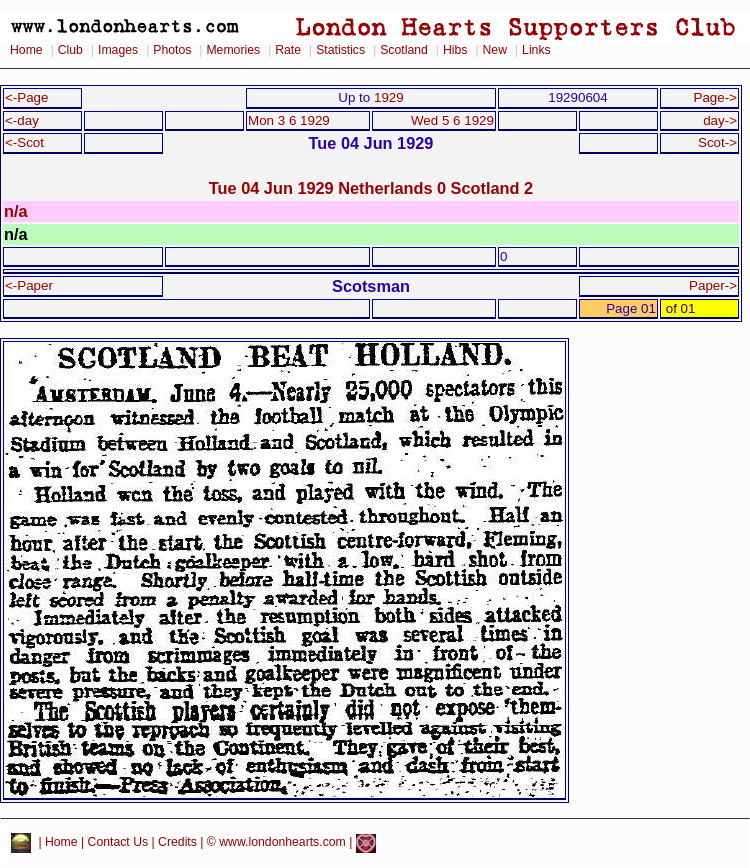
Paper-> (713, 285)
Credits (177, 843)
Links (536, 50)
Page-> (715, 97)
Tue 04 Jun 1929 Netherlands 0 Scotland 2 (371, 188)
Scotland (404, 50)
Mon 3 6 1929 (289, 120)
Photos (172, 50)
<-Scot (24, 142)
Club (70, 50)
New (495, 50)
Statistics (340, 50)
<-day (22, 120)
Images (118, 50)
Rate (288, 50)
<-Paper (29, 285)
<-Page (27, 97)
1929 (389, 97)
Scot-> (717, 142)
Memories (233, 50)
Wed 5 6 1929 (452, 120)
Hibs (455, 50)
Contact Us (118, 843)
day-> (720, 120)
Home (26, 50)
